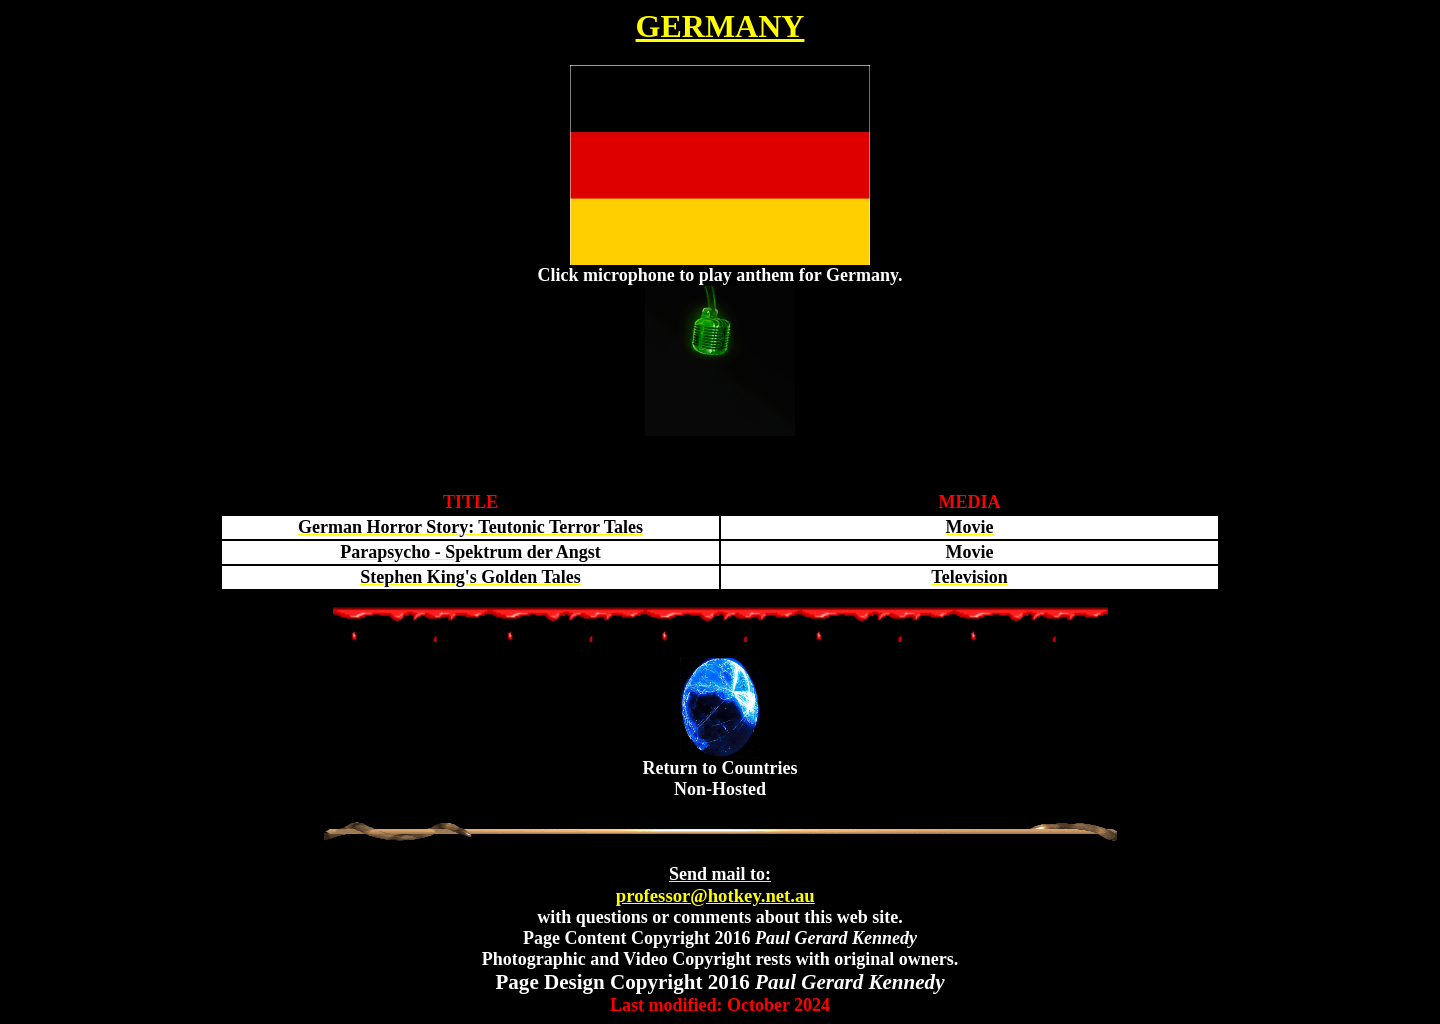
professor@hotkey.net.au (715, 885)
